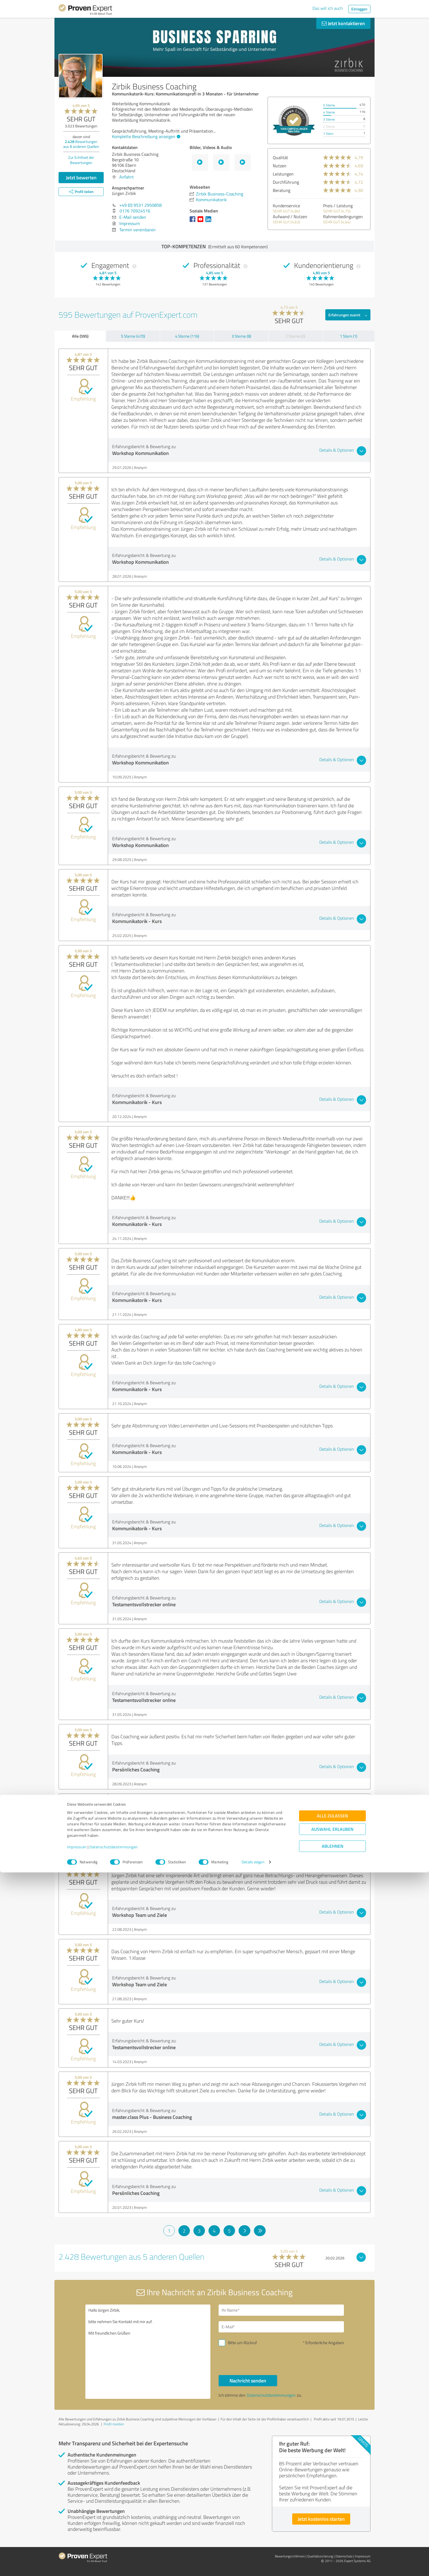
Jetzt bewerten (81, 177)
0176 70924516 (135, 211)
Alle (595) (80, 336)
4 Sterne (329, 112)
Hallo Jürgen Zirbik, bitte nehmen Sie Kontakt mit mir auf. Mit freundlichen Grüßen (148, 2352)
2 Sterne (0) (295, 336)
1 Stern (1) (348, 336)
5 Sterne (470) (133, 336)
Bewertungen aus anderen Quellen (81, 144)
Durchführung (286, 182)
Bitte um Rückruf (242, 2343)
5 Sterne (329, 105)
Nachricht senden (248, 2380)
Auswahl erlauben (332, 2533)
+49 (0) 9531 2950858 (140, 205)
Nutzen (279, 166)
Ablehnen (332, 2550)
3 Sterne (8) (241, 336)
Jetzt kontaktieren (343, 23)
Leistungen (283, 174)
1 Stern (328, 133)
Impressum (77, 2550)
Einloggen (359, 8)
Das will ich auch (327, 8)
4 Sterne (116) (187, 336)
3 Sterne (329, 119)
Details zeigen (253, 2565)
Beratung (281, 190)
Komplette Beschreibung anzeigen (145, 136)
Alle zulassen (332, 2519)
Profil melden (114, 2424)
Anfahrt (126, 177)
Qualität (280, 157)
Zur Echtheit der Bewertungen (81, 160)
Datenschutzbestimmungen (113, 2550)
